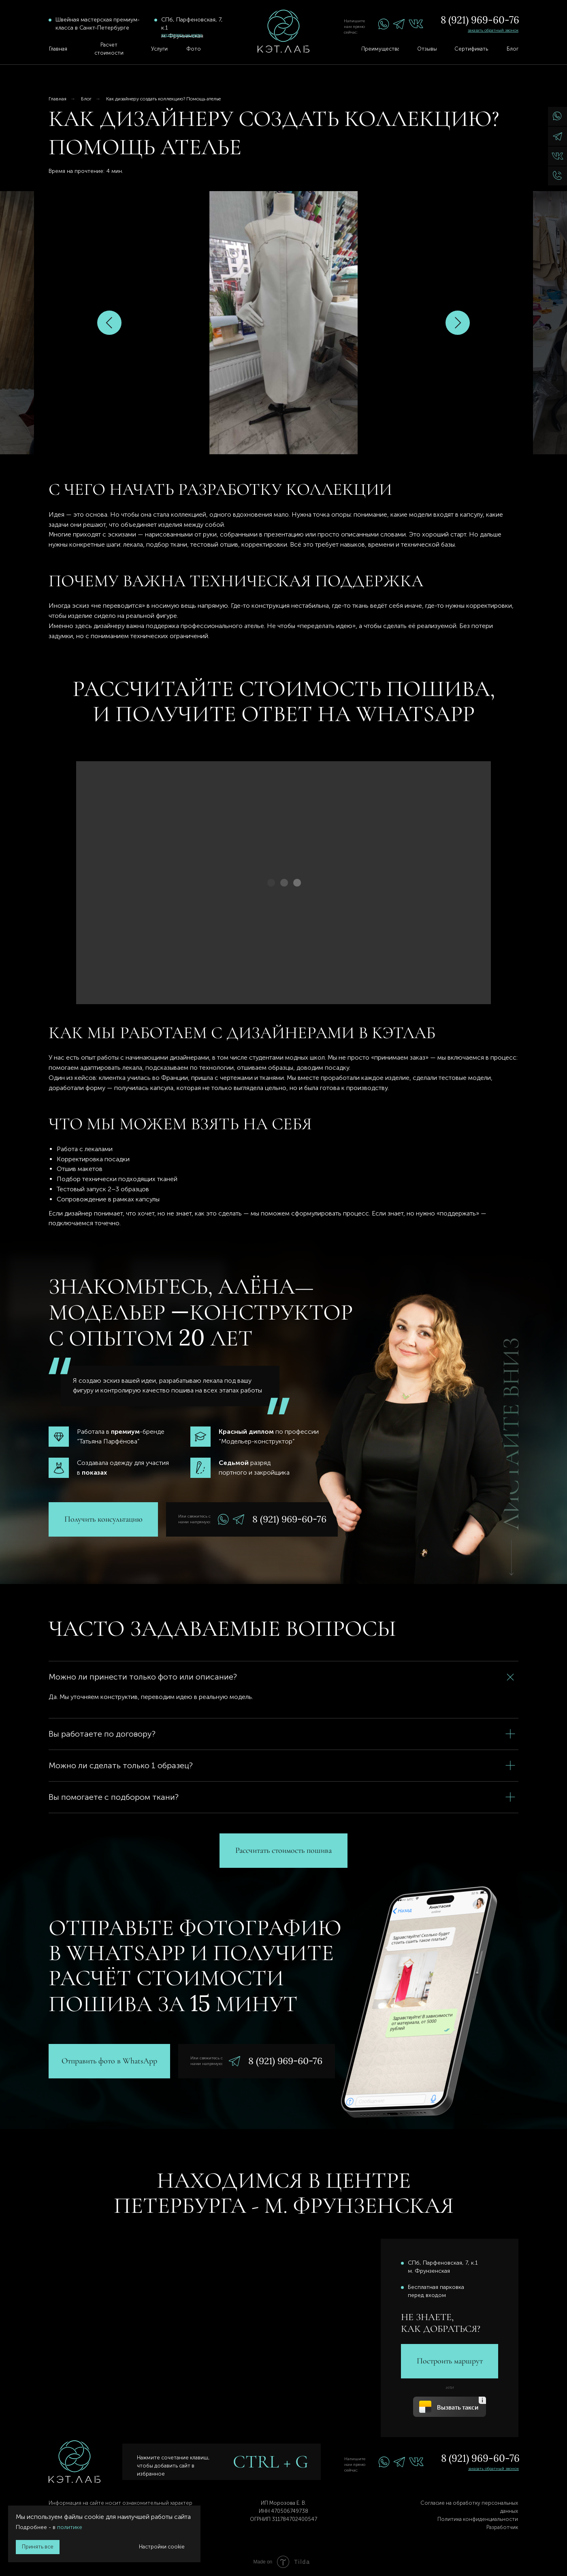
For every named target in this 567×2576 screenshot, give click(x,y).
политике (69, 2527)
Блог (86, 99)
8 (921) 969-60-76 (480, 20)
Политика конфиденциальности (477, 2519)
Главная (57, 99)
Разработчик (502, 2527)
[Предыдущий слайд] (109, 323)
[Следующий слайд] (458, 323)
